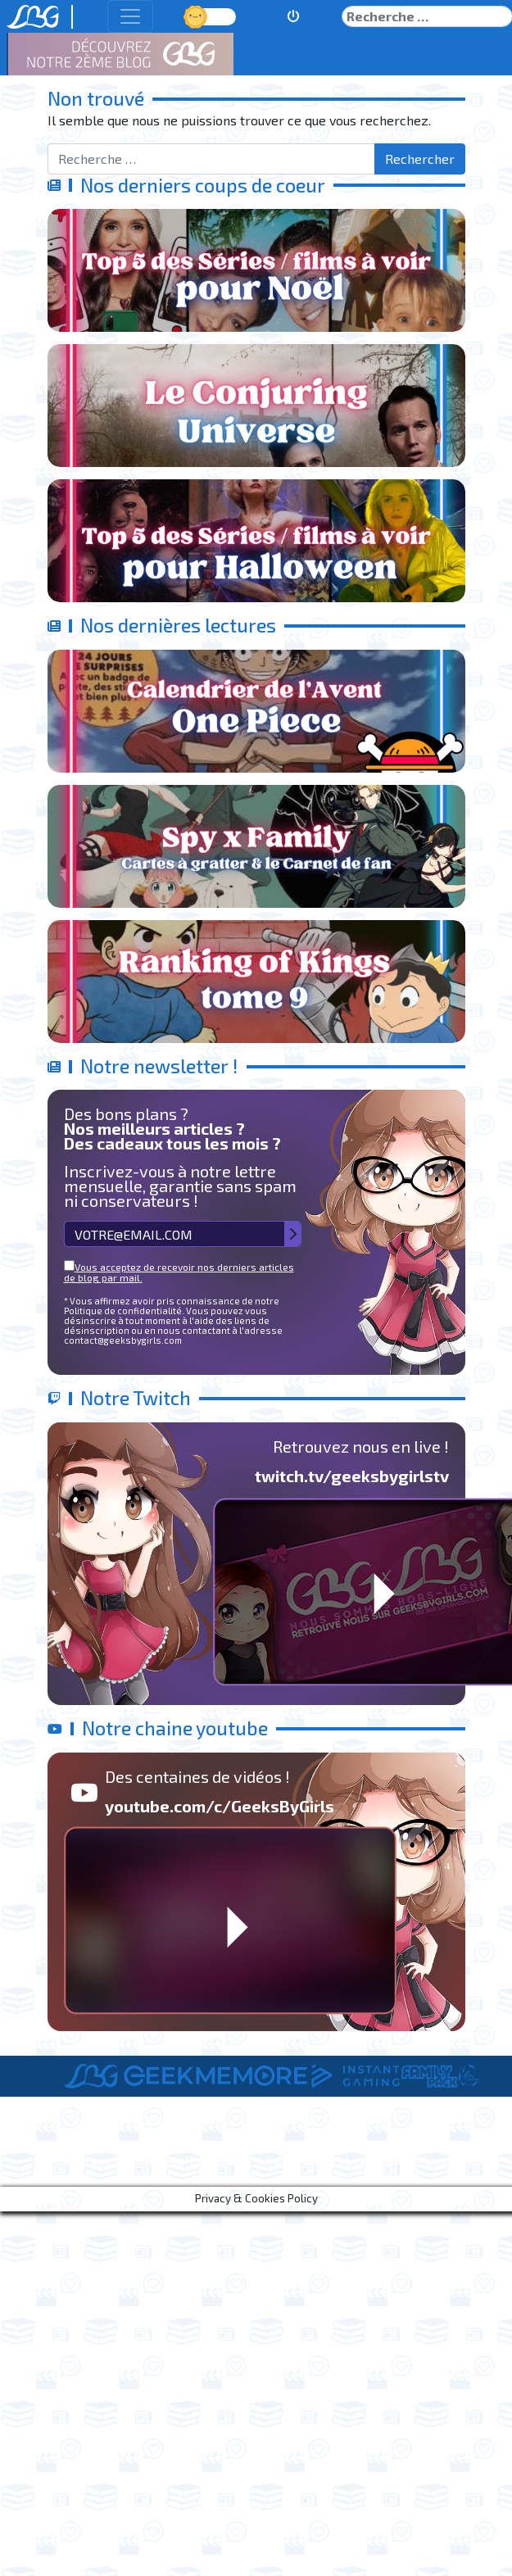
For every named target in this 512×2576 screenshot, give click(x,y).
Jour (197, 16)
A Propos (92, 2160)
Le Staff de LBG (192, 2160)
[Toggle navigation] (130, 16)
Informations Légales (329, 2160)
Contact (444, 2160)
